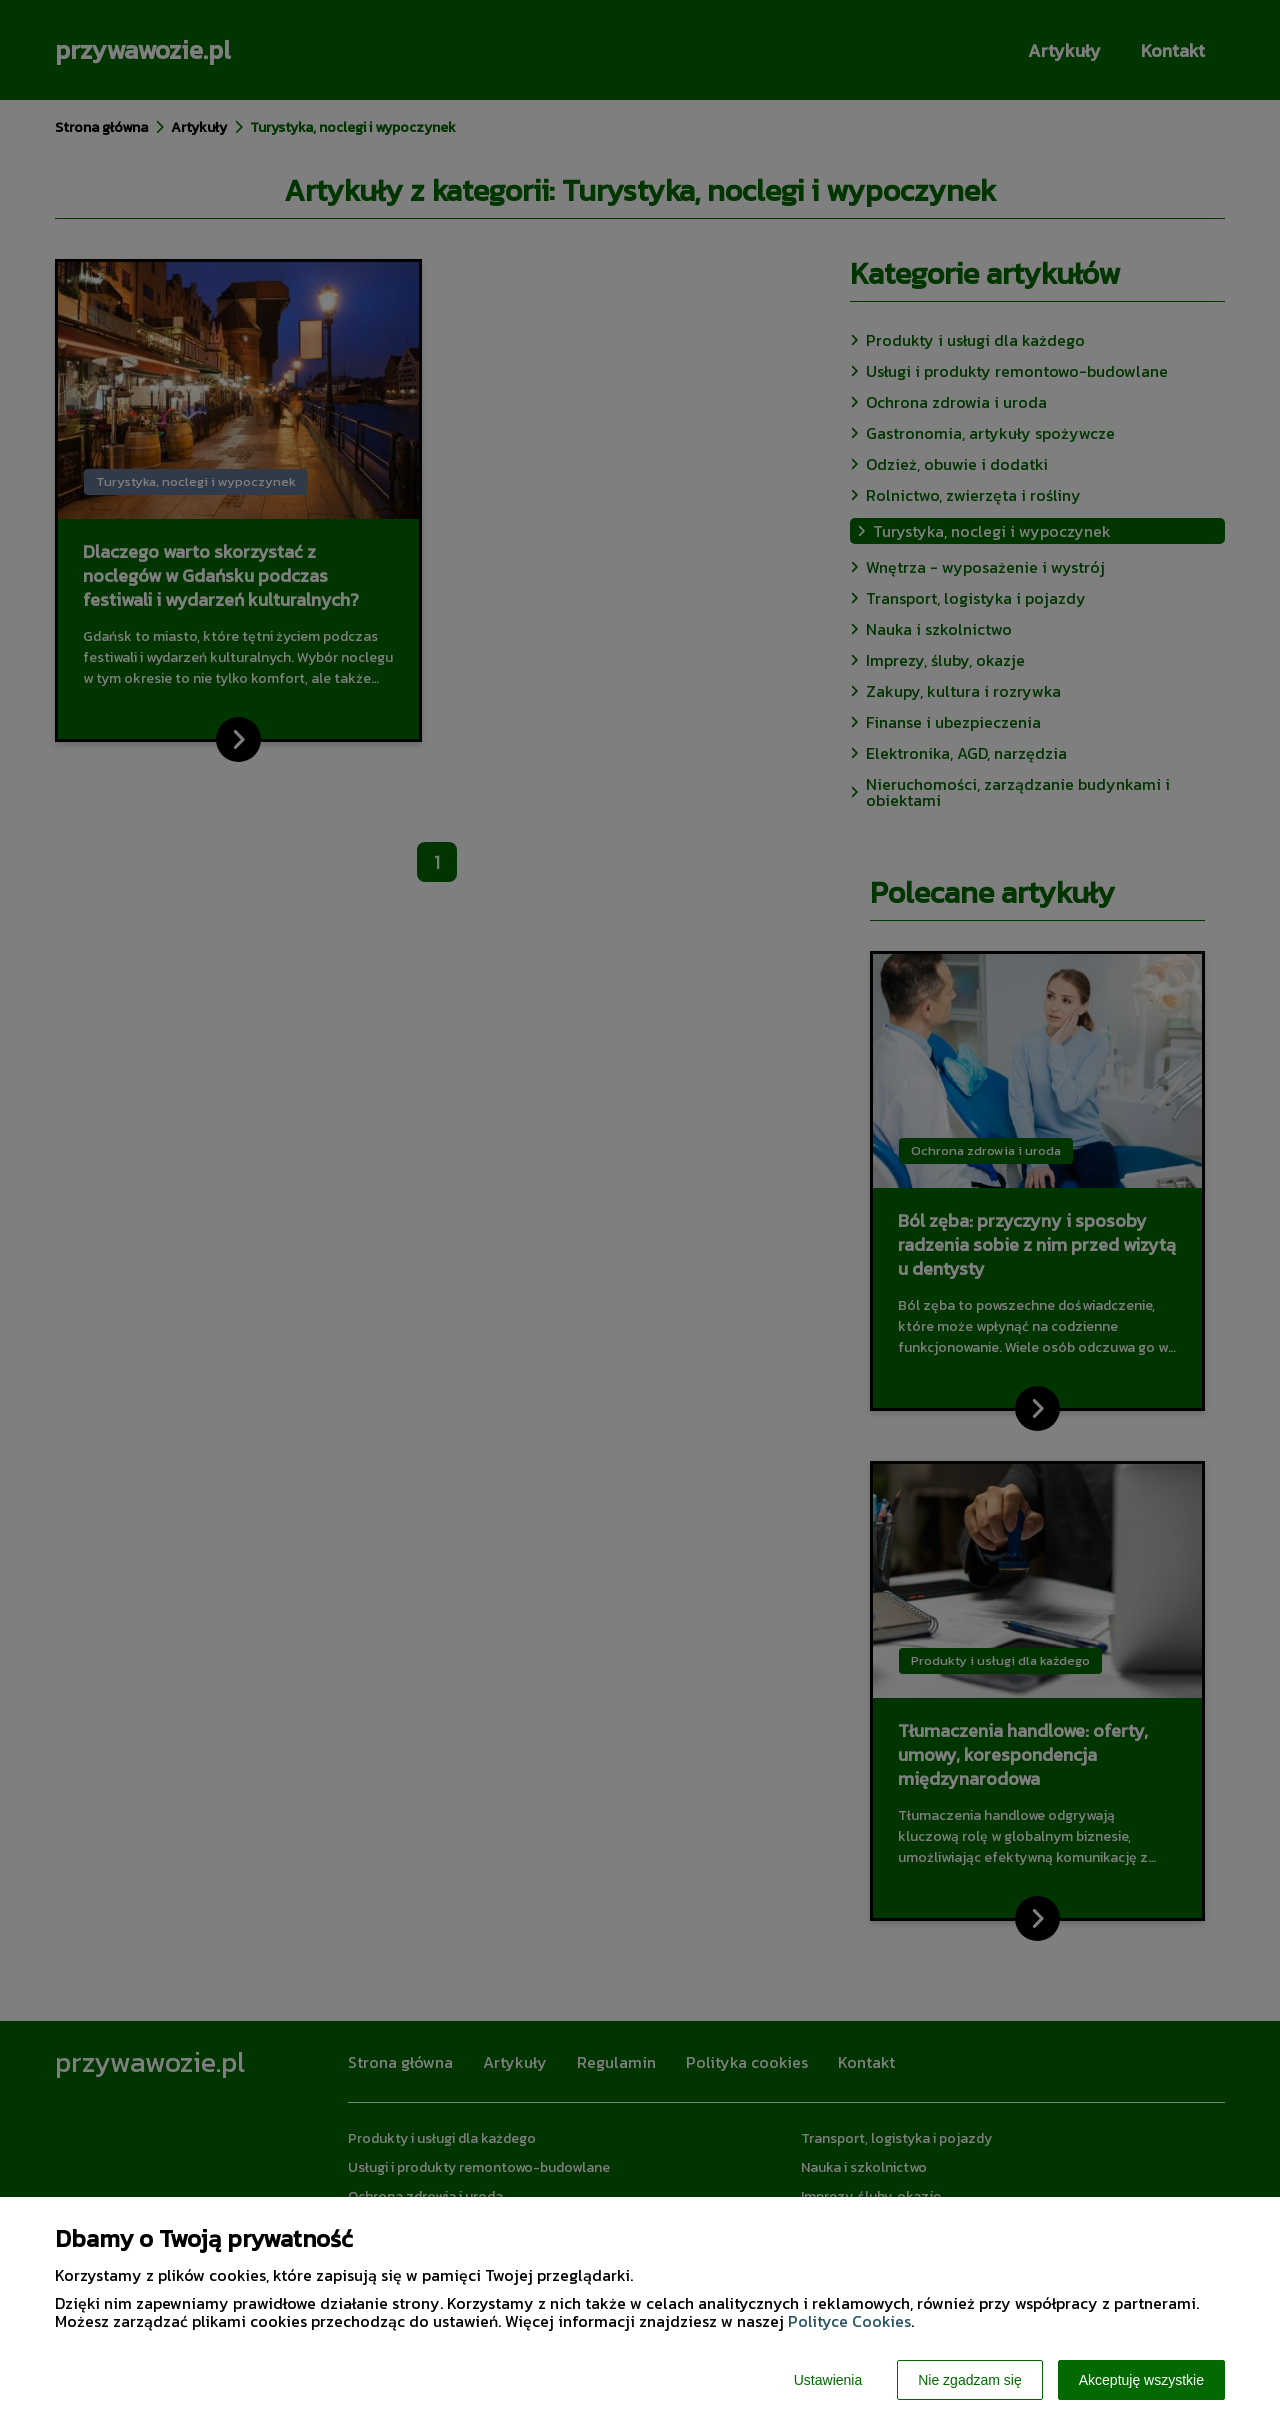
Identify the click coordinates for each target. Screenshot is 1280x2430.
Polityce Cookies (849, 2321)
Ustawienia (828, 2380)
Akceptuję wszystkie (1141, 2380)
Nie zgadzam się (970, 2380)
